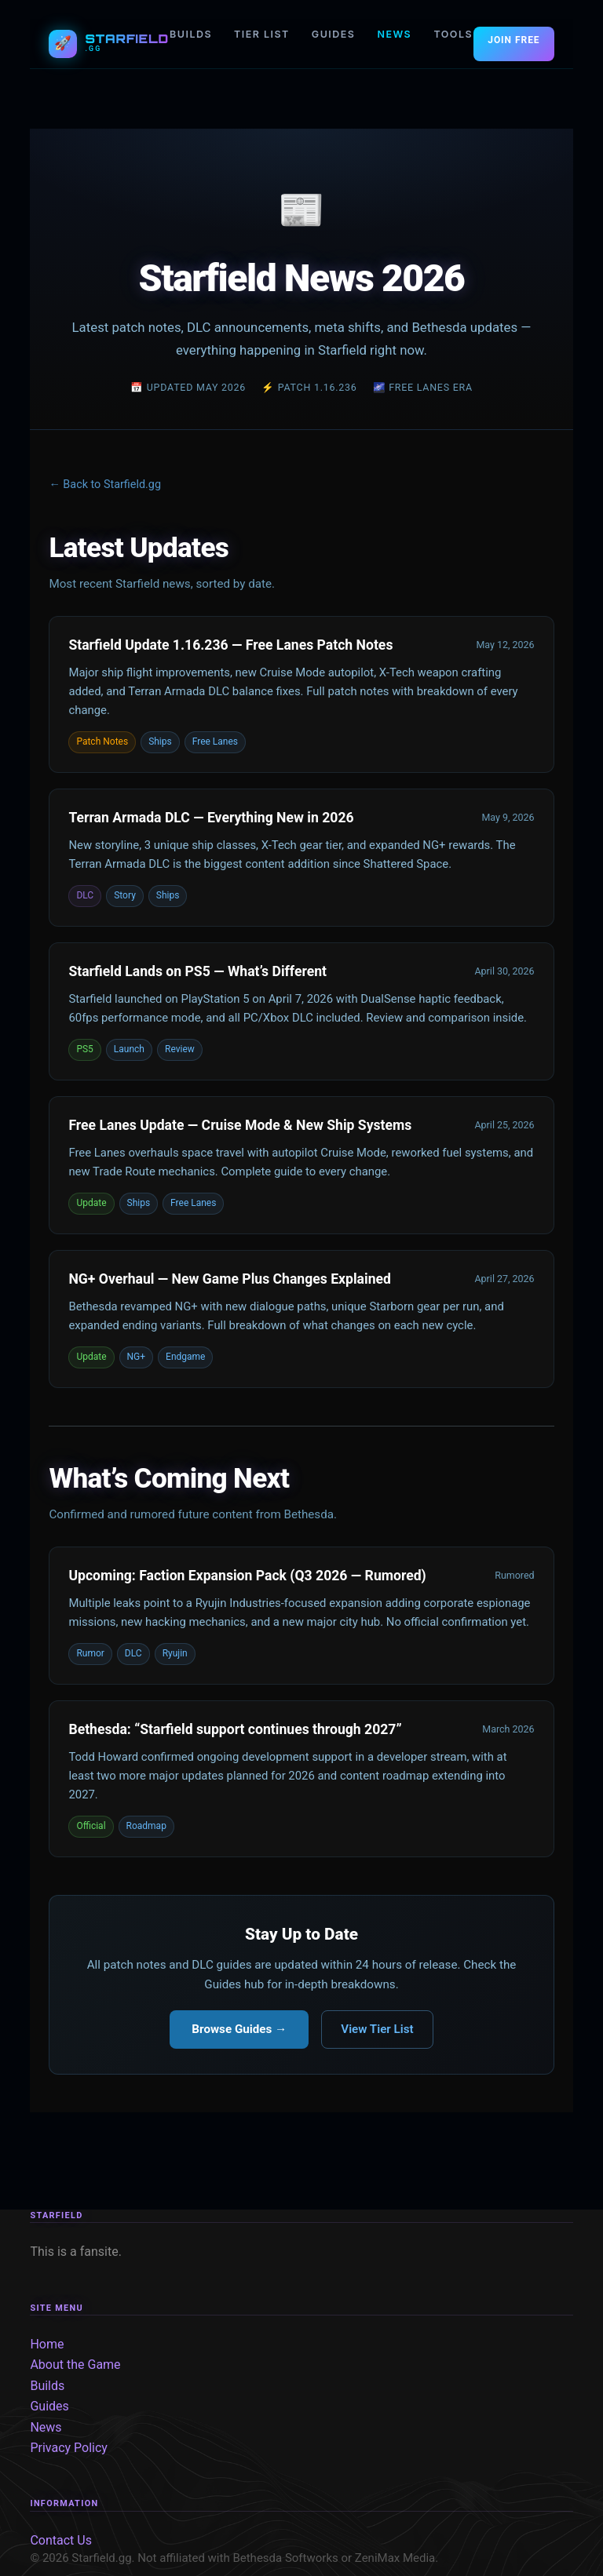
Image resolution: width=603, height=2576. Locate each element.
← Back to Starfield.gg (105, 484)
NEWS (394, 34)
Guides (49, 2406)
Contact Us (61, 2540)
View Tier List (377, 2029)
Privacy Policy (69, 2447)
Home (47, 2344)
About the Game (75, 2364)
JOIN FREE (513, 40)
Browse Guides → (239, 2029)
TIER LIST (262, 34)
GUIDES (334, 34)
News (45, 2427)
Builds (47, 2385)
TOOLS (453, 34)
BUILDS (191, 34)
